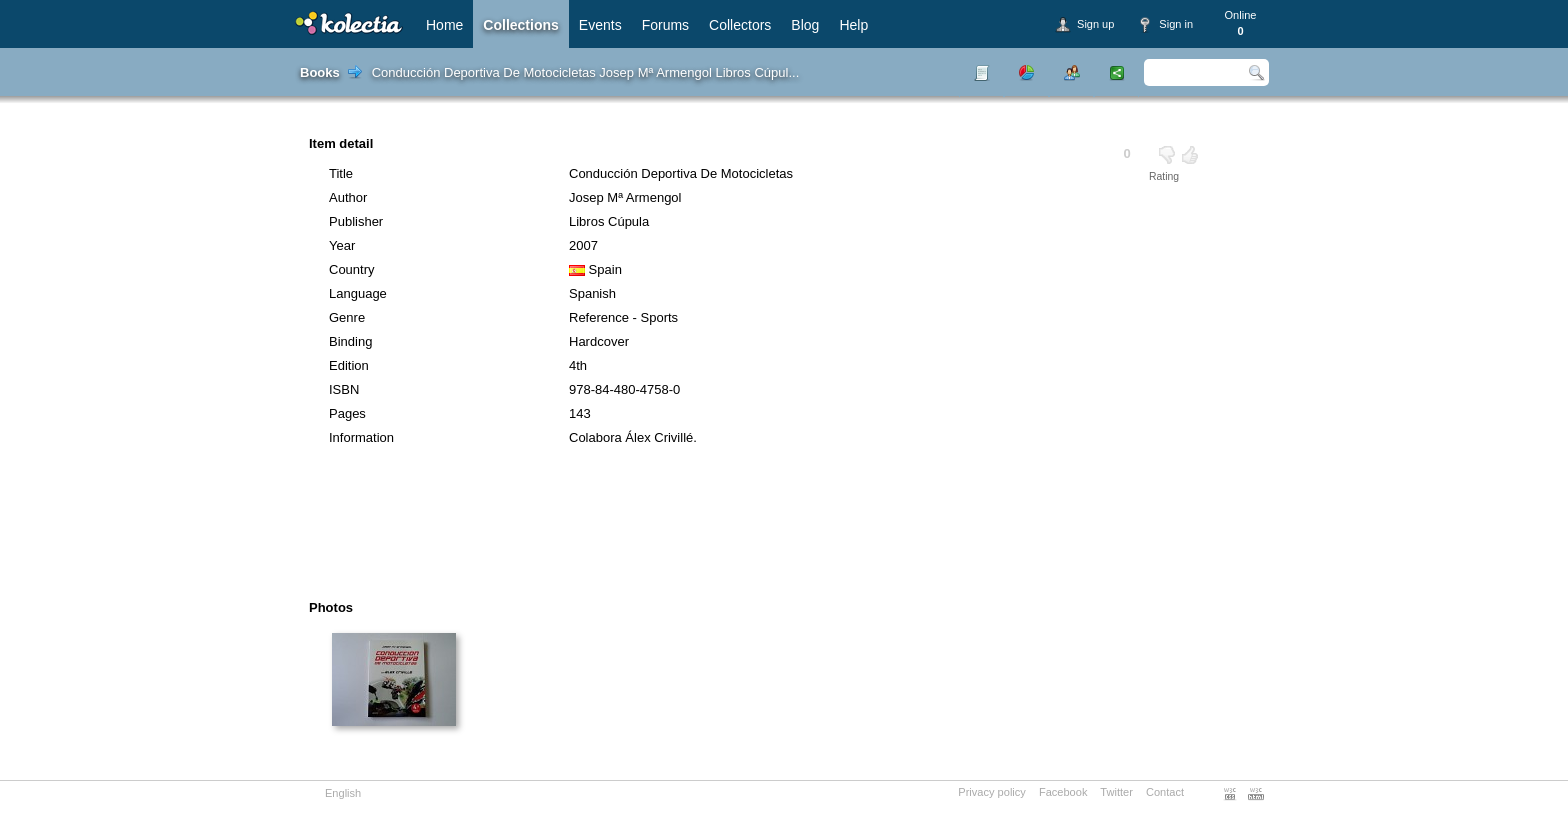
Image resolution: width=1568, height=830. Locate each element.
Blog (805, 25)
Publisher (356, 221)
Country (352, 269)
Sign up (1095, 24)
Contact (1165, 792)
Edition (349, 365)
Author (348, 197)
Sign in (1176, 24)
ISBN (344, 389)
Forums (665, 25)
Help (853, 25)
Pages (347, 413)
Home (444, 25)
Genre (347, 317)
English (343, 793)
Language (358, 293)
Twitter (1116, 792)
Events (600, 25)
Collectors (740, 25)
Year (342, 245)
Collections (520, 25)
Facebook (1063, 792)
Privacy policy (992, 792)
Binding (350, 341)
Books (320, 72)
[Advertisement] (728, 530)
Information (361, 437)
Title (341, 173)
